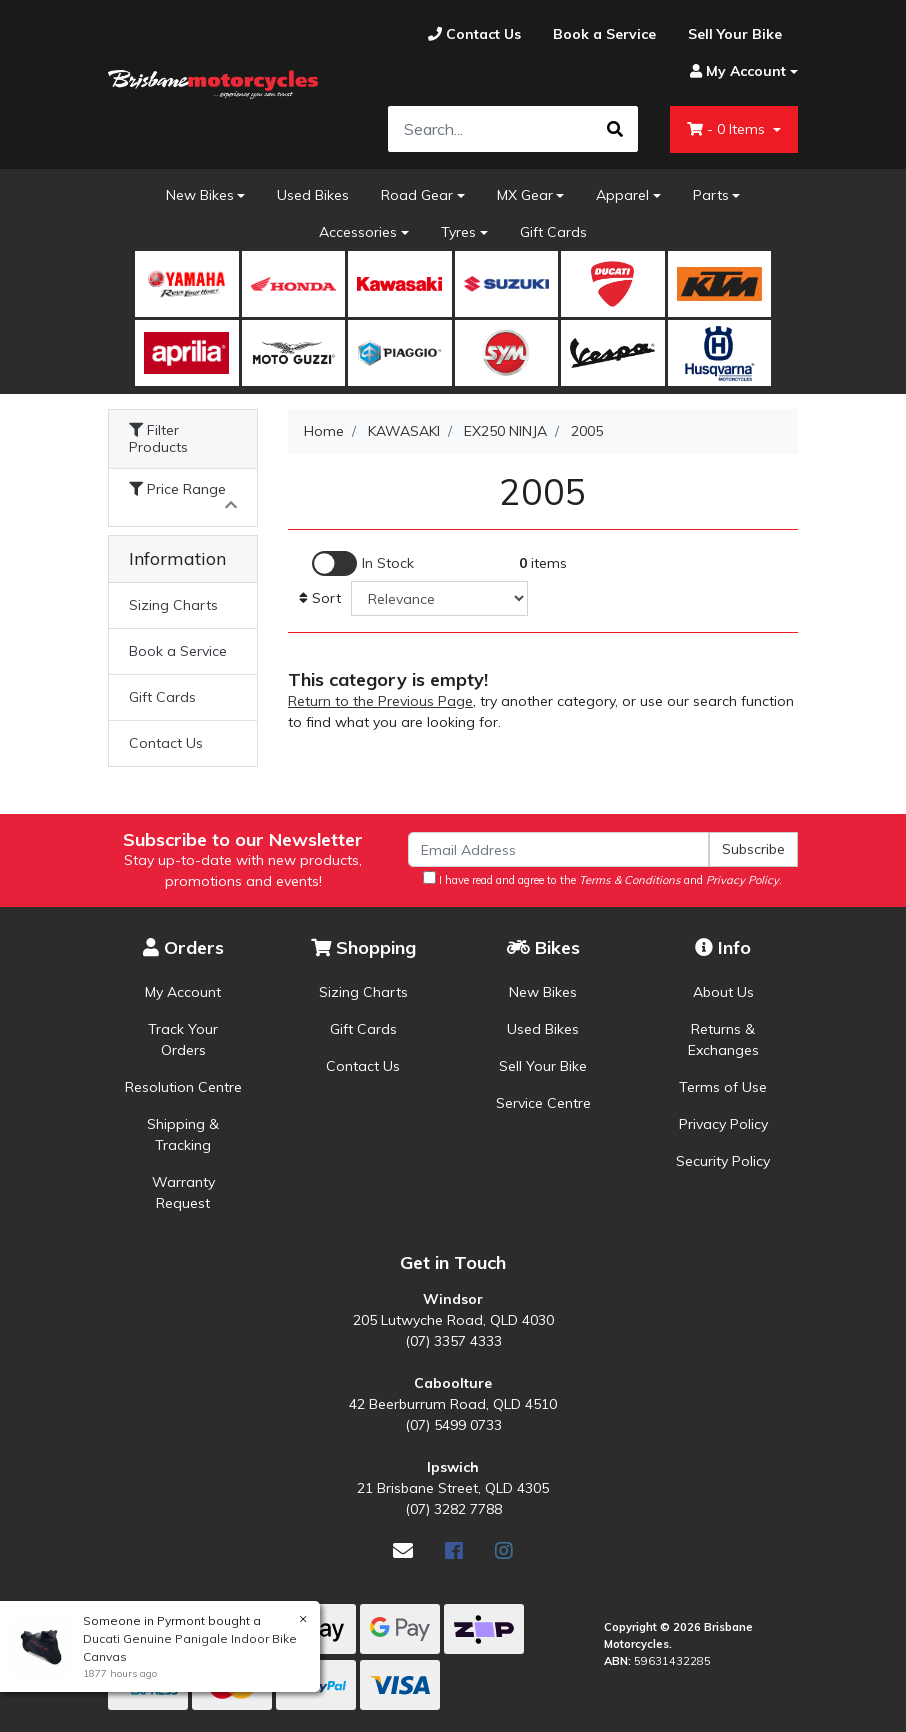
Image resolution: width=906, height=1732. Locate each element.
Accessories (358, 232)
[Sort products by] (440, 598)
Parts (711, 195)
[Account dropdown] (736, 71)
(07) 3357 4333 (453, 1341)
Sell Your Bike (543, 1066)
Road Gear (417, 195)
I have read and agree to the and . (602, 879)
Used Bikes (313, 195)
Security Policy (723, 1161)
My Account (183, 992)
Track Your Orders (183, 1039)
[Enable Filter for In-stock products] (363, 563)
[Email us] (403, 1550)
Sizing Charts (173, 605)
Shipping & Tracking (183, 1134)
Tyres (458, 232)
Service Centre (543, 1103)
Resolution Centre (183, 1087)
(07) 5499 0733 (453, 1425)
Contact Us (166, 743)
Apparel (622, 195)
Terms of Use (723, 1087)
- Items (728, 129)
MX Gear (525, 195)
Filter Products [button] (158, 439)
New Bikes (200, 195)
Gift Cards (553, 232)
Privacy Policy (723, 1124)
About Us (723, 992)
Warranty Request (183, 1192)
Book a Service (178, 651)
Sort (320, 598)
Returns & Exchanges (723, 1039)
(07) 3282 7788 (453, 1509)
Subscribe (753, 849)
